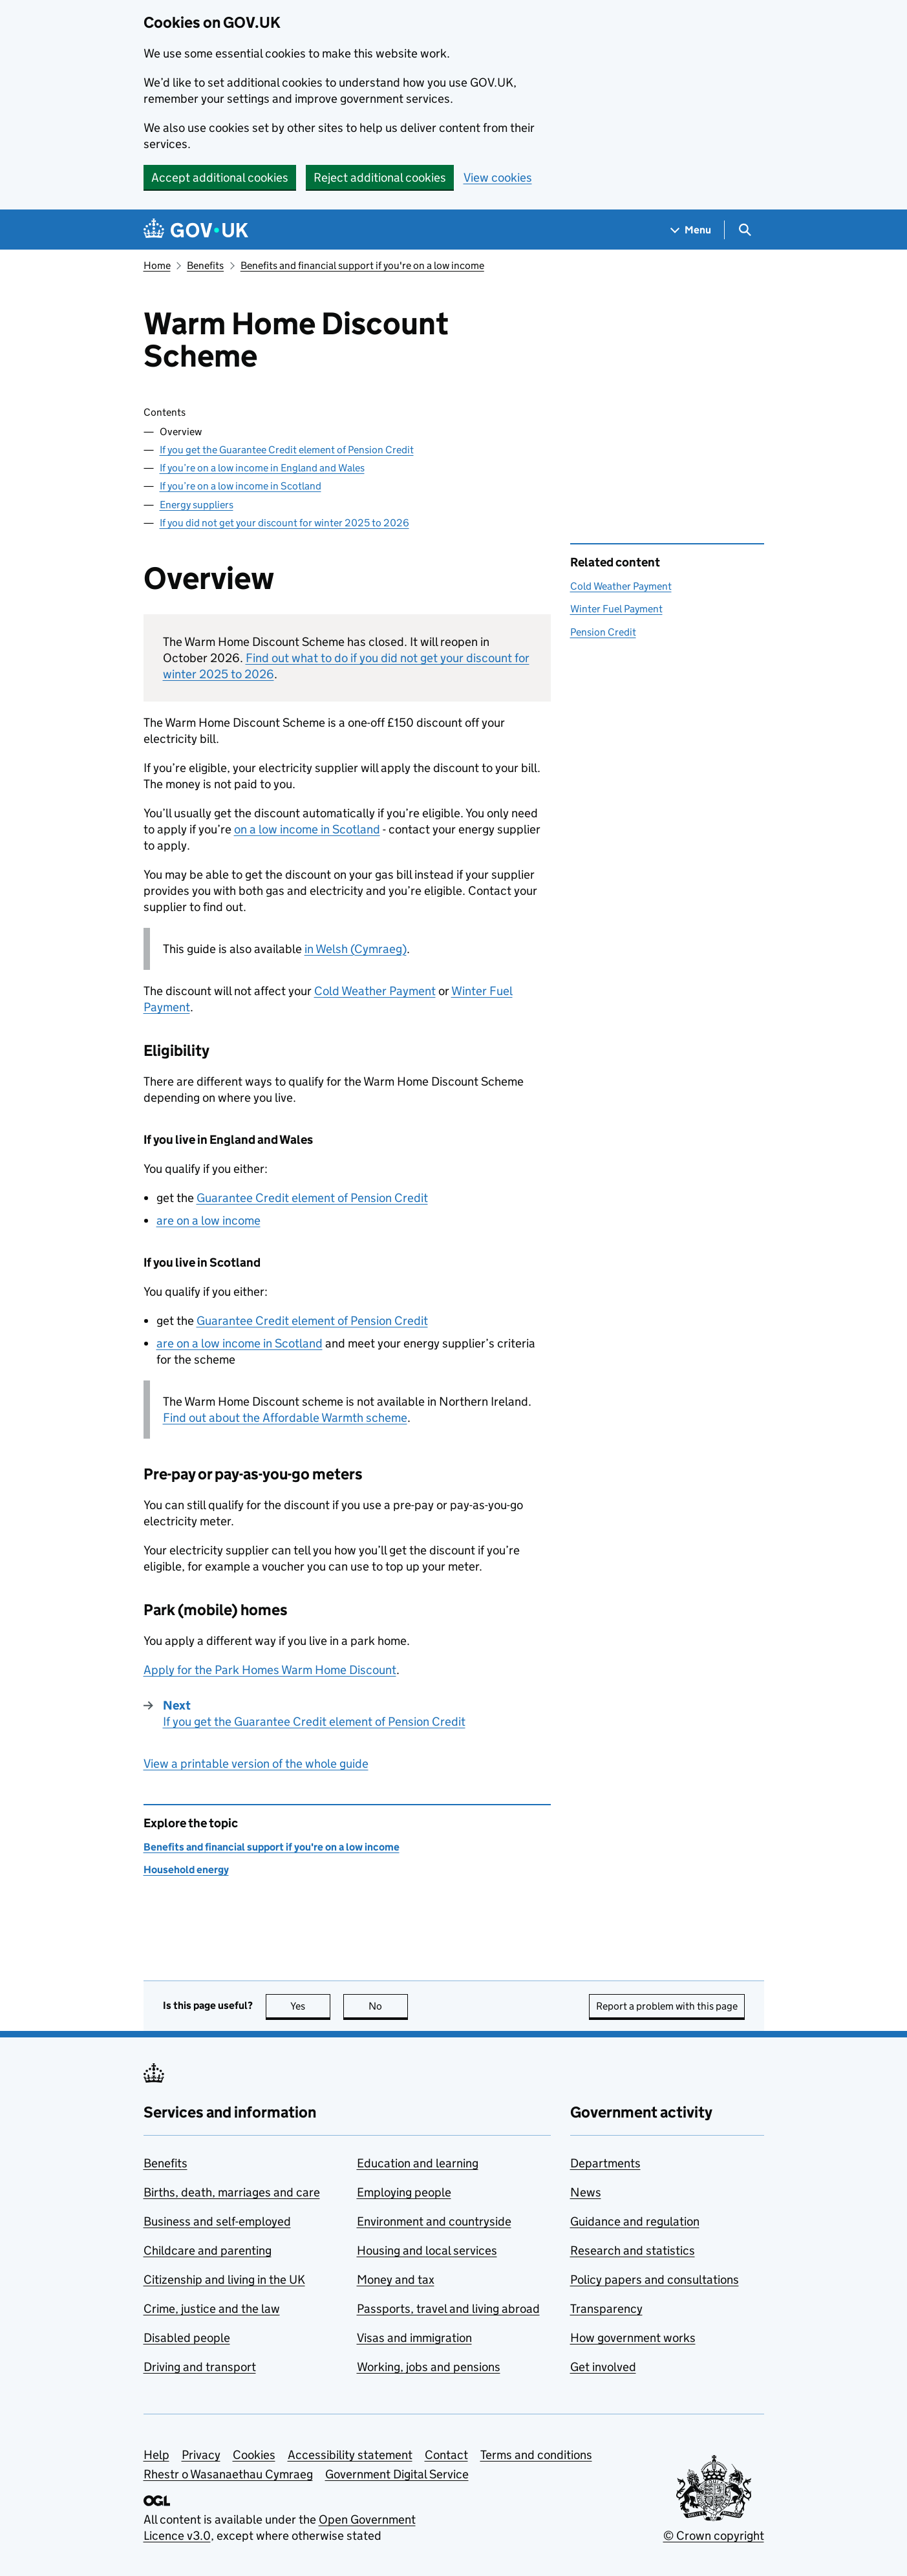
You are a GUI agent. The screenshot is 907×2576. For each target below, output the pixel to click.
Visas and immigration (414, 2337)
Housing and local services (427, 2250)
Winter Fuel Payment (616, 609)
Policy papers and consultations (654, 2279)
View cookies (498, 177)
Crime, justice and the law (212, 2308)
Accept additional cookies (219, 177)
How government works (633, 2337)
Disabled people (187, 2337)
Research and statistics (632, 2250)
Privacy (201, 2454)
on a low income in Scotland (307, 829)
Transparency (606, 2308)
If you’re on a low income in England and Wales (262, 468)
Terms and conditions (536, 2454)
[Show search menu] (744, 230)
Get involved (603, 2366)
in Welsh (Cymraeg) (355, 948)
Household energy (186, 1869)
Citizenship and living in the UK (224, 2279)
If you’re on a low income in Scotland (240, 486)
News (585, 2192)
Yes (310, 2006)
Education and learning (417, 2163)
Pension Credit (603, 632)
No (388, 2006)
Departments (605, 2163)
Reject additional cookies (380, 177)
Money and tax (395, 2279)
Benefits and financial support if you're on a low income (362, 265)
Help (156, 2454)
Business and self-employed (217, 2221)
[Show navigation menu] (691, 230)
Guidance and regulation (634, 2221)
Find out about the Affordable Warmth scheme (285, 1417)
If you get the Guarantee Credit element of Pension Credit (287, 450)
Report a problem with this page (667, 2006)
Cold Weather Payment (375, 990)
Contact (446, 2454)
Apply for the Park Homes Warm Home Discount (270, 1669)
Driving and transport (200, 2366)
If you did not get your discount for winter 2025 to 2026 (284, 523)
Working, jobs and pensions (428, 2366)
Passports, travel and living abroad (448, 2308)
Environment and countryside (434, 2221)
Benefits (205, 265)
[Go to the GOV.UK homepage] (196, 230)
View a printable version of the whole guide (256, 1763)
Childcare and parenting (208, 2250)
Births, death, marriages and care (232, 2192)
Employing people (404, 2192)
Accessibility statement (350, 2454)
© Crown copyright (713, 2535)
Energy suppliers (196, 505)
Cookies (254, 2454)
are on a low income (208, 1220)
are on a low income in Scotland (239, 1343)
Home (157, 265)
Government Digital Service (397, 2474)
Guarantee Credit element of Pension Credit (312, 1197)
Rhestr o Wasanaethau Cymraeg (228, 2474)
